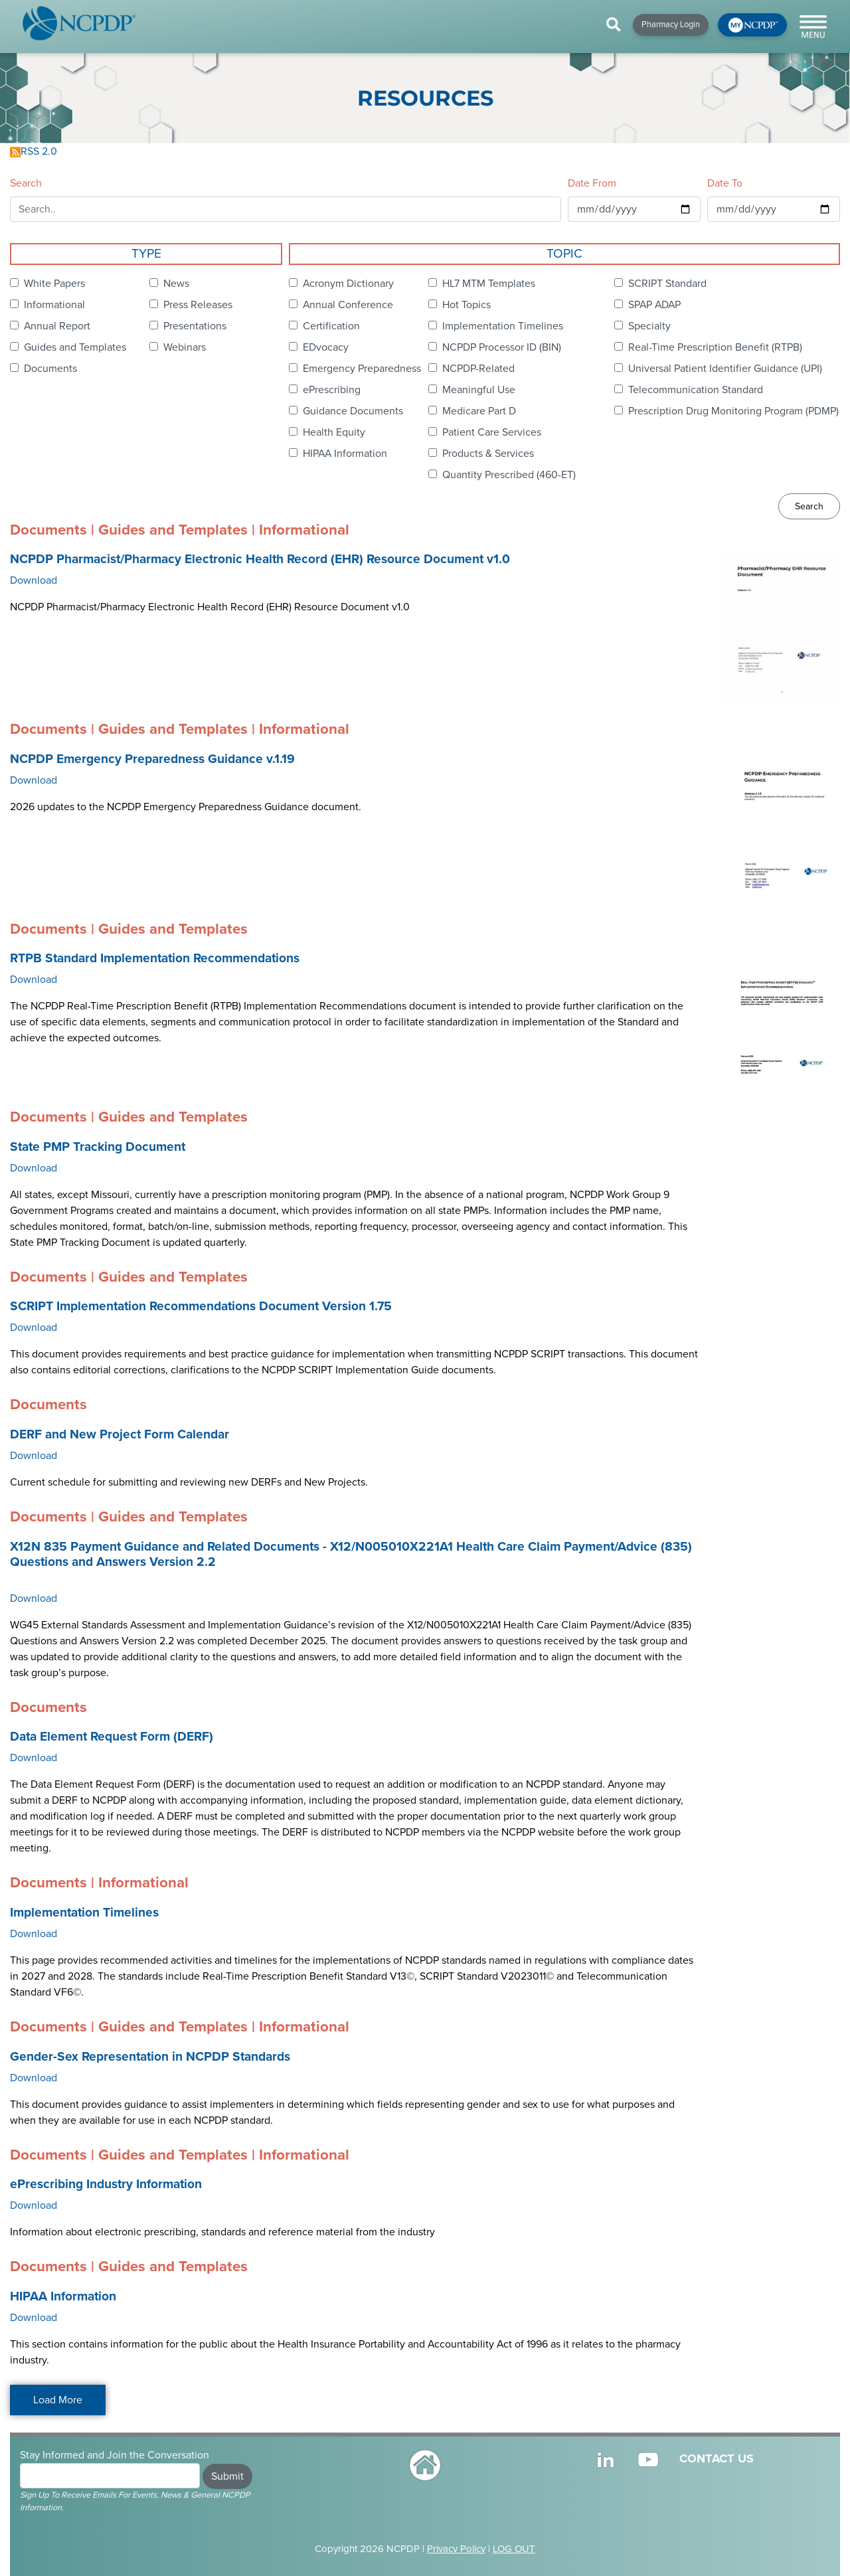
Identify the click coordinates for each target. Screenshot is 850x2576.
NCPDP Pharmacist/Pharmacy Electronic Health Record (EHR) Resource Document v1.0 (260, 559)
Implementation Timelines (502, 326)
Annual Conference (348, 304)
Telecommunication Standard (695, 389)
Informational (54, 304)
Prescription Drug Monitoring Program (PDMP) (733, 411)
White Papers (54, 283)
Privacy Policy (456, 2549)
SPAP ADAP (654, 304)
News (176, 283)
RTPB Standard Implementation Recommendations (154, 958)
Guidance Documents (353, 411)
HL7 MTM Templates (488, 283)
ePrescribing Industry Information (106, 2184)
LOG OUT (514, 2549)
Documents (50, 368)
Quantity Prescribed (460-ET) (509, 474)
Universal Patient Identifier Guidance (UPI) (725, 368)
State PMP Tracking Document (97, 1147)
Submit (227, 2476)
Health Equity (334, 432)
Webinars (184, 347)
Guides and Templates (75, 347)
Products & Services (488, 453)
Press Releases (197, 304)
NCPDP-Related (478, 368)
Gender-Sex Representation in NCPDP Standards (150, 2057)
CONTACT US (716, 2458)
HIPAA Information (345, 453)
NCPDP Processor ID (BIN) (501, 347)
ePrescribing (332, 389)
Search (26, 183)
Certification (331, 326)
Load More (57, 2400)
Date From (592, 183)
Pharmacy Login (670, 24)
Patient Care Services (491, 432)
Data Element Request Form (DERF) (111, 1737)
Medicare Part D (479, 411)
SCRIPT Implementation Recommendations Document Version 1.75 (201, 1306)
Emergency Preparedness (362, 368)
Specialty (649, 326)
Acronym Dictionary (348, 283)
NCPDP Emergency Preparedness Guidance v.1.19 (152, 759)
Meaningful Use (478, 389)
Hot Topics (466, 304)
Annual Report (57, 326)
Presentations (194, 326)
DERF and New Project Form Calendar (119, 1434)
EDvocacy (326, 347)
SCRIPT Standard (667, 283)
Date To (724, 183)
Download (33, 580)
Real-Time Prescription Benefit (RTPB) (715, 347)
